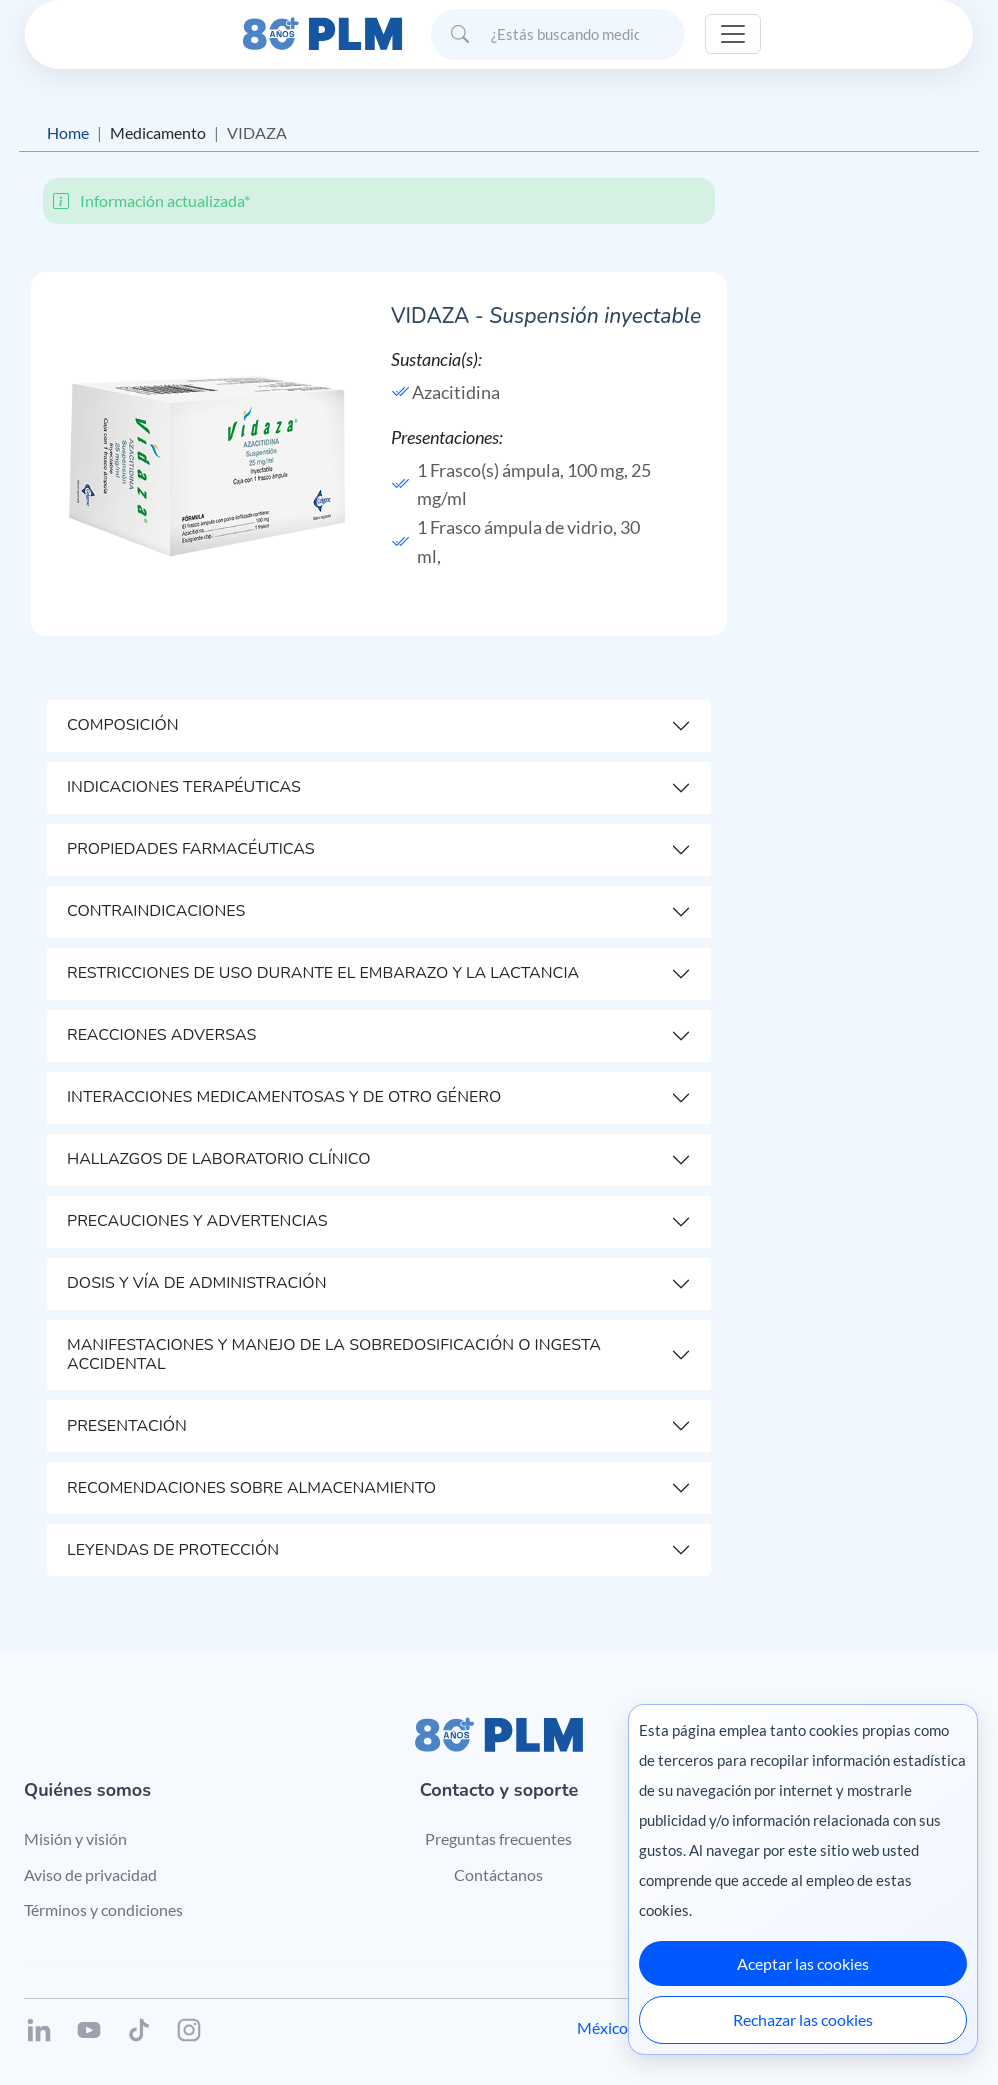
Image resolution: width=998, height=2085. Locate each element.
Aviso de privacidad (90, 1874)
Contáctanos (498, 1874)
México (602, 2027)
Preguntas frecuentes (498, 1838)
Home (68, 132)
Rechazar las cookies (803, 2019)
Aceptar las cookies (803, 1963)
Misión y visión (75, 1838)
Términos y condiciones (103, 1909)
